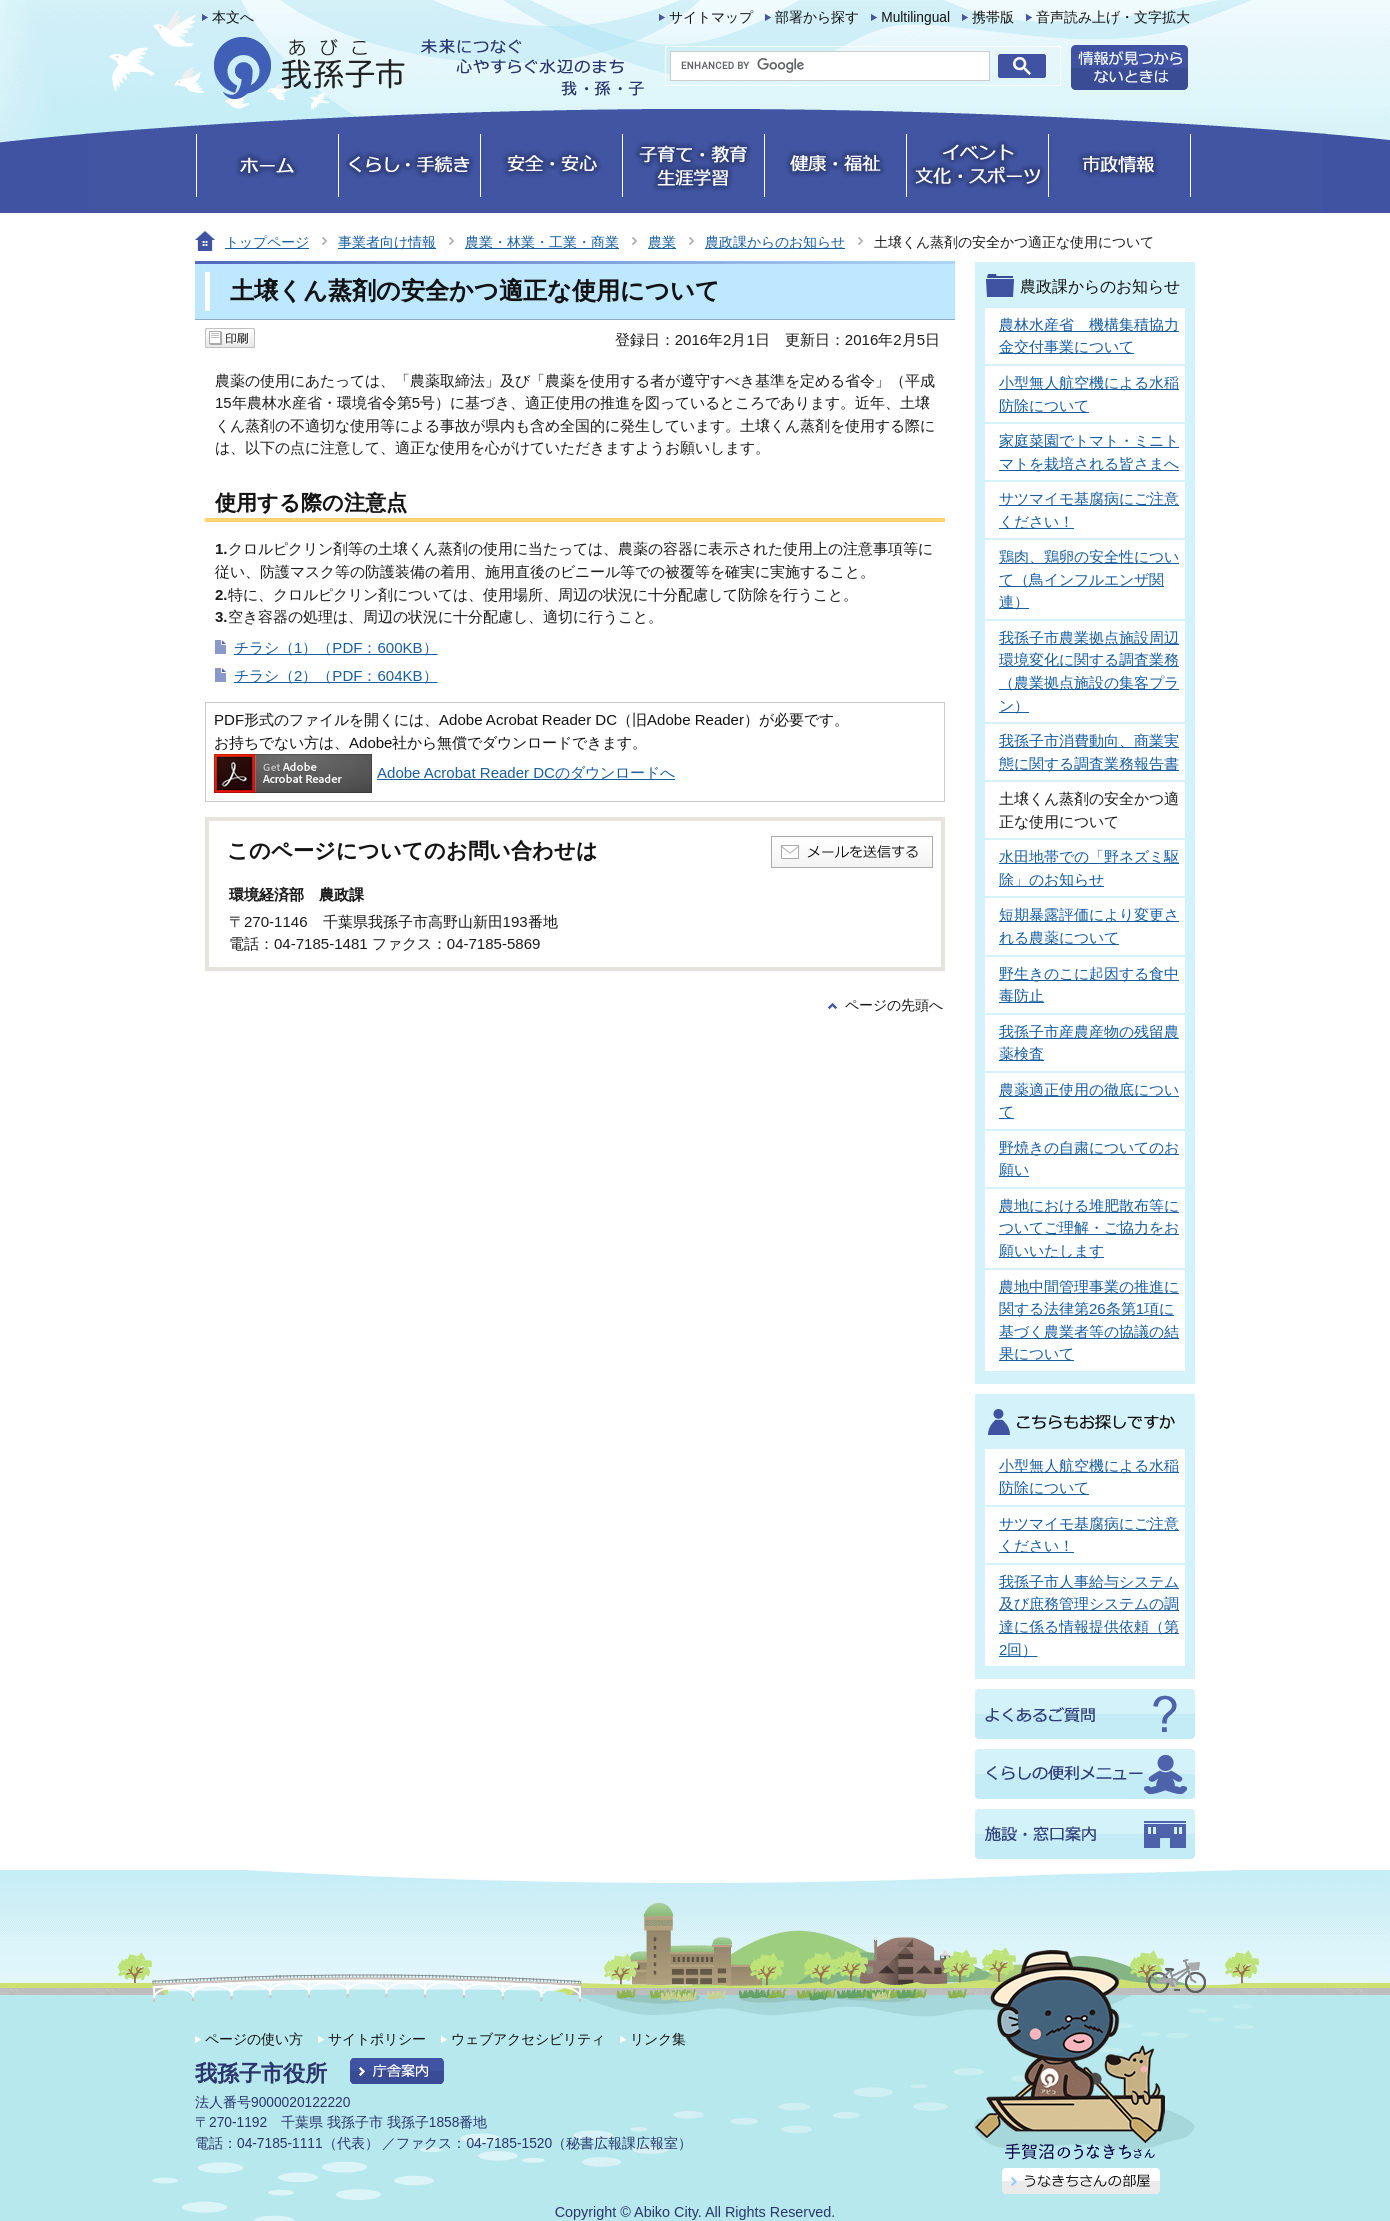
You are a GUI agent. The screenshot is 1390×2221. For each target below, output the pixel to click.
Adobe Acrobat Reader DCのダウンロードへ (444, 772)
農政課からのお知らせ (775, 242)
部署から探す (817, 17)
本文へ (233, 17)
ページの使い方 (254, 2039)
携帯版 (993, 17)
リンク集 (658, 2039)
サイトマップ (711, 17)
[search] (830, 66)
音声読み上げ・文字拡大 (1113, 17)
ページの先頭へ (894, 1005)
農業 (662, 242)
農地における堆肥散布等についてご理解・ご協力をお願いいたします (1089, 1228)
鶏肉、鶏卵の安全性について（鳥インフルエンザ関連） (1089, 579)
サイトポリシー (377, 2039)
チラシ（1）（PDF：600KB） (336, 647)
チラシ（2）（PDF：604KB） (336, 675)
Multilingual (915, 17)
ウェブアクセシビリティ (528, 2039)
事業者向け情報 (387, 242)
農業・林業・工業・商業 (542, 242)
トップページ (267, 242)
